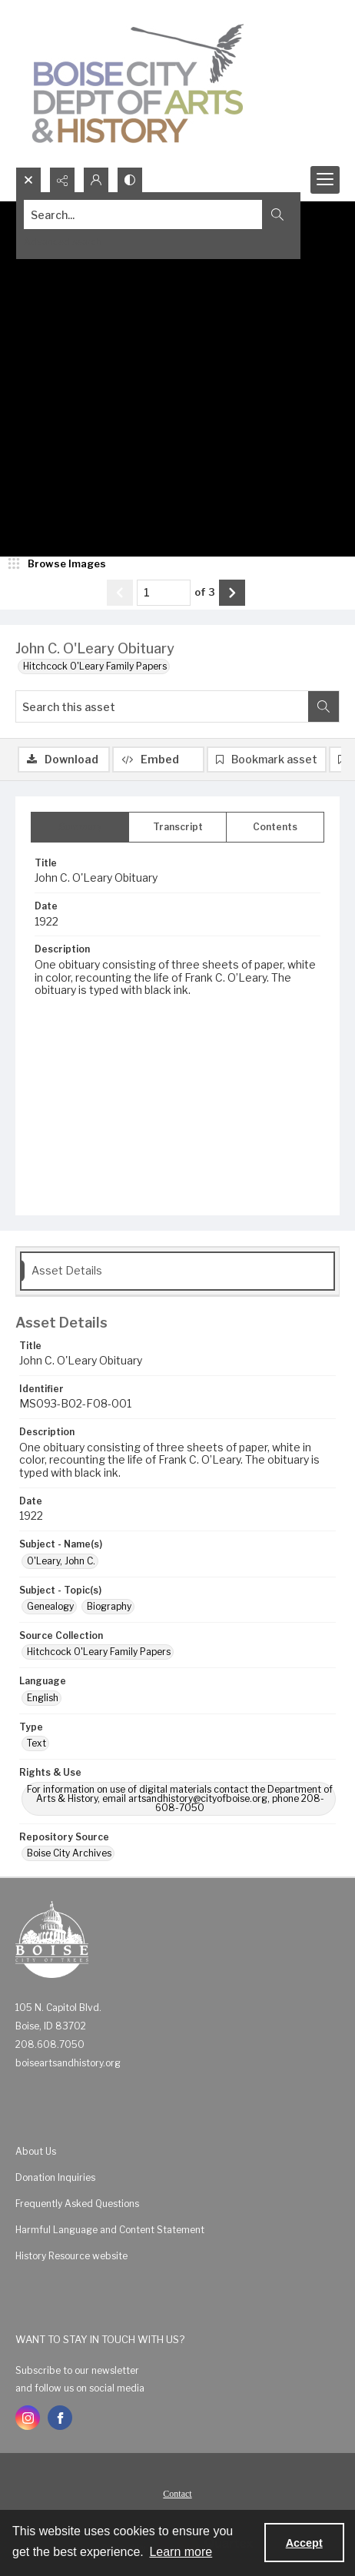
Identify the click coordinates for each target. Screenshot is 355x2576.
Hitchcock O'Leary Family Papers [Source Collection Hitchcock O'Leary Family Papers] (99, 1651)
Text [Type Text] (36, 1743)
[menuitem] (177, 2151)
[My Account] (96, 180)
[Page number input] (164, 593)
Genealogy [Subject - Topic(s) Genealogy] (50, 1606)
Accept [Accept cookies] (304, 2543)
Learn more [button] (180, 2551)
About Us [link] (35, 2151)
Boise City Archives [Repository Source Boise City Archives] (69, 1853)
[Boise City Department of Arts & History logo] (138, 83)
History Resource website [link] (71, 2256)
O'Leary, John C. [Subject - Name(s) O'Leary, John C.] (61, 1561)
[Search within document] (323, 706)
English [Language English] (42, 1697)
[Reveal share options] (62, 180)
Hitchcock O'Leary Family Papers (95, 666)
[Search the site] (143, 214)
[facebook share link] (60, 2417)
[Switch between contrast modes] (130, 180)
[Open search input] (28, 180)
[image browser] (57, 564)
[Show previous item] (120, 593)
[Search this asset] (162, 706)
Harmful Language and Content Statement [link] (109, 2229)
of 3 (204, 592)
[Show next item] (232, 593)
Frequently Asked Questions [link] (77, 2203)
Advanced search (63, 242)
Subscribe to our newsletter (77, 2370)
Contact (177, 2493)
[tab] (80, 827)
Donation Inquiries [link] (55, 2177)
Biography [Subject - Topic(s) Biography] (109, 1606)
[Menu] (325, 180)
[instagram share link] (27, 2417)
